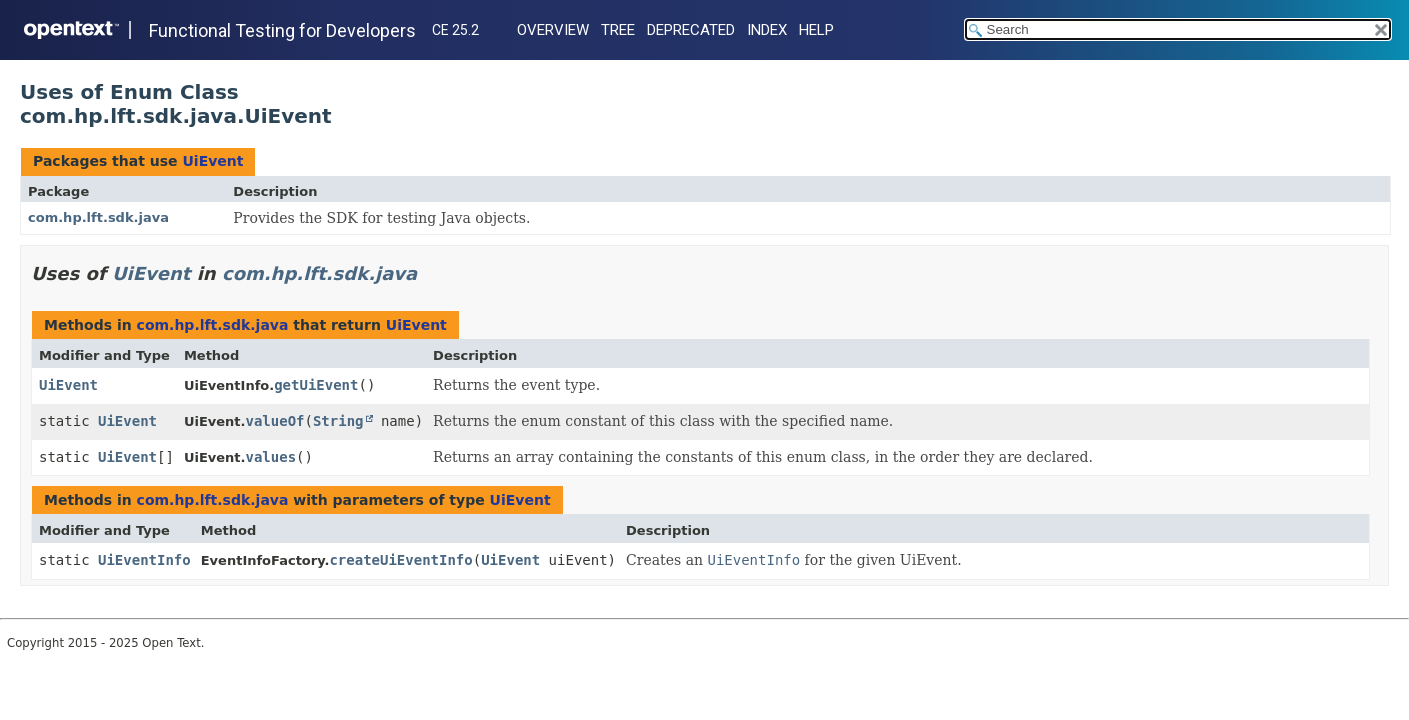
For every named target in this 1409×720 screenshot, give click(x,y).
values (270, 457)
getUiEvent (316, 385)
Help (816, 30)
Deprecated (691, 30)
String (338, 421)
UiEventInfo (144, 560)
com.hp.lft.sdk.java (98, 217)
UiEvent (212, 161)
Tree (618, 30)
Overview (553, 30)
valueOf (274, 421)
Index (767, 30)
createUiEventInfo (400, 560)
